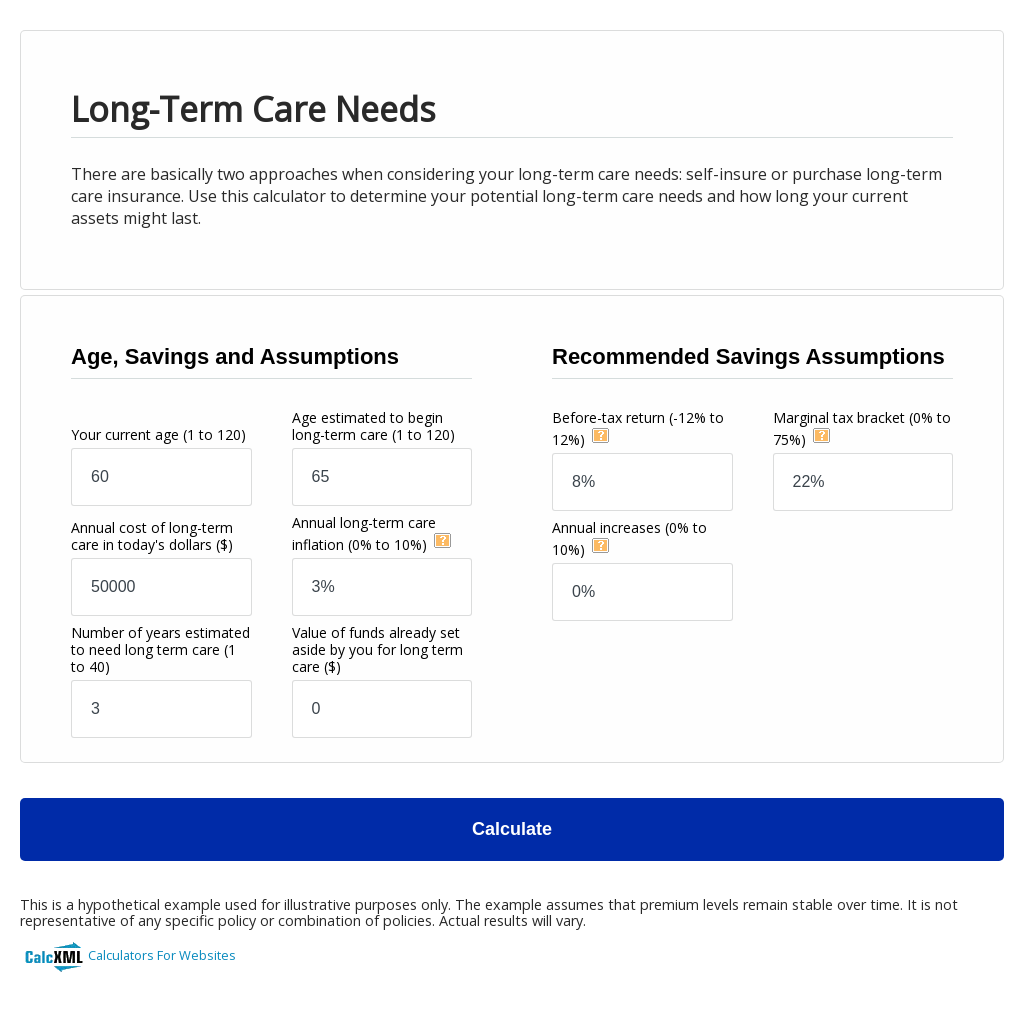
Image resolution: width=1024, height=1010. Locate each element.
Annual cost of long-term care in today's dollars (152, 536)
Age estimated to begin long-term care (373, 426)
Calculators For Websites (162, 955)
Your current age (158, 434)
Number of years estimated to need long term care (160, 649)
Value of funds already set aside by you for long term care (377, 649)
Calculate (512, 829)
